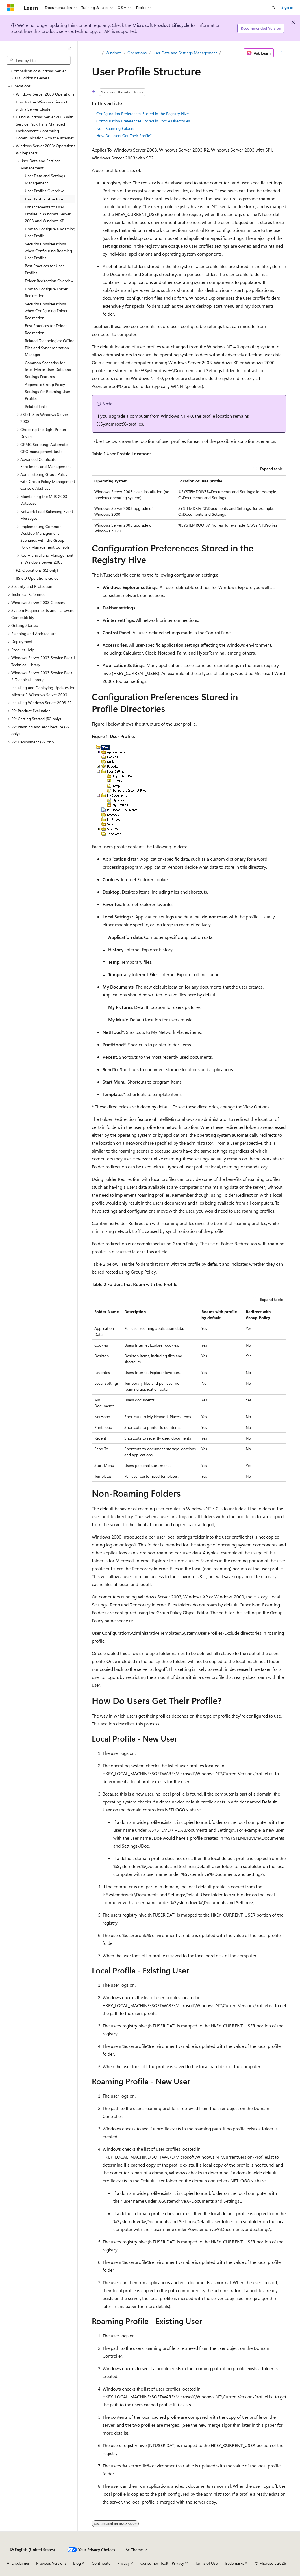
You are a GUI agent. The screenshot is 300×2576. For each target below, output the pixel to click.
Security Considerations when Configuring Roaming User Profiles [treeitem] (48, 250)
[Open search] (273, 8)
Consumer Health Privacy (162, 2563)
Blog (77, 2563)
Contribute (101, 2563)
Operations (137, 52)
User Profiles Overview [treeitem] (44, 190)
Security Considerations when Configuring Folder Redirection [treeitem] (46, 310)
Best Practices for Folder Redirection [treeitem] (46, 329)
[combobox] (39, 60)
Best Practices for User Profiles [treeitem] (44, 269)
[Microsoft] (10, 7)
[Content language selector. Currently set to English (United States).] (32, 2549)
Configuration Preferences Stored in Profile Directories (143, 121)
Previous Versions (51, 2563)
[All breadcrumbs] (97, 52)
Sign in (287, 7)
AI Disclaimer (18, 2563)
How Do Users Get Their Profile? (124, 135)
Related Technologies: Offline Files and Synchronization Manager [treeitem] (49, 347)
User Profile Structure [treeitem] (44, 199)
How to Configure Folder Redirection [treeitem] (46, 292)
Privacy (123, 2563)
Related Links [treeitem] (36, 406)
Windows (113, 52)
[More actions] (281, 52)
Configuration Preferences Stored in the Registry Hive (142, 113)
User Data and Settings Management (185, 52)
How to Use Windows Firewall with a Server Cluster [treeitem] (41, 105)
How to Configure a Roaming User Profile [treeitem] (50, 232)
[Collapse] (69, 49)
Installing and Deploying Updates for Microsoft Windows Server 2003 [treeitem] (43, 691)
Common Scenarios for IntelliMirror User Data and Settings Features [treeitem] (48, 369)
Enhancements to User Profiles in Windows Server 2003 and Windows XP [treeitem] (48, 213)
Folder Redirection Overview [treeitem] (49, 280)
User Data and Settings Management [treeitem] (45, 179)
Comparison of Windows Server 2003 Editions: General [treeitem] (38, 74)
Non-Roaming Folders (115, 128)
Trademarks (234, 2563)
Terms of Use (206, 2563)
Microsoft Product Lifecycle (161, 25)
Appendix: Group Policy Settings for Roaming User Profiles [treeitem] (47, 391)
